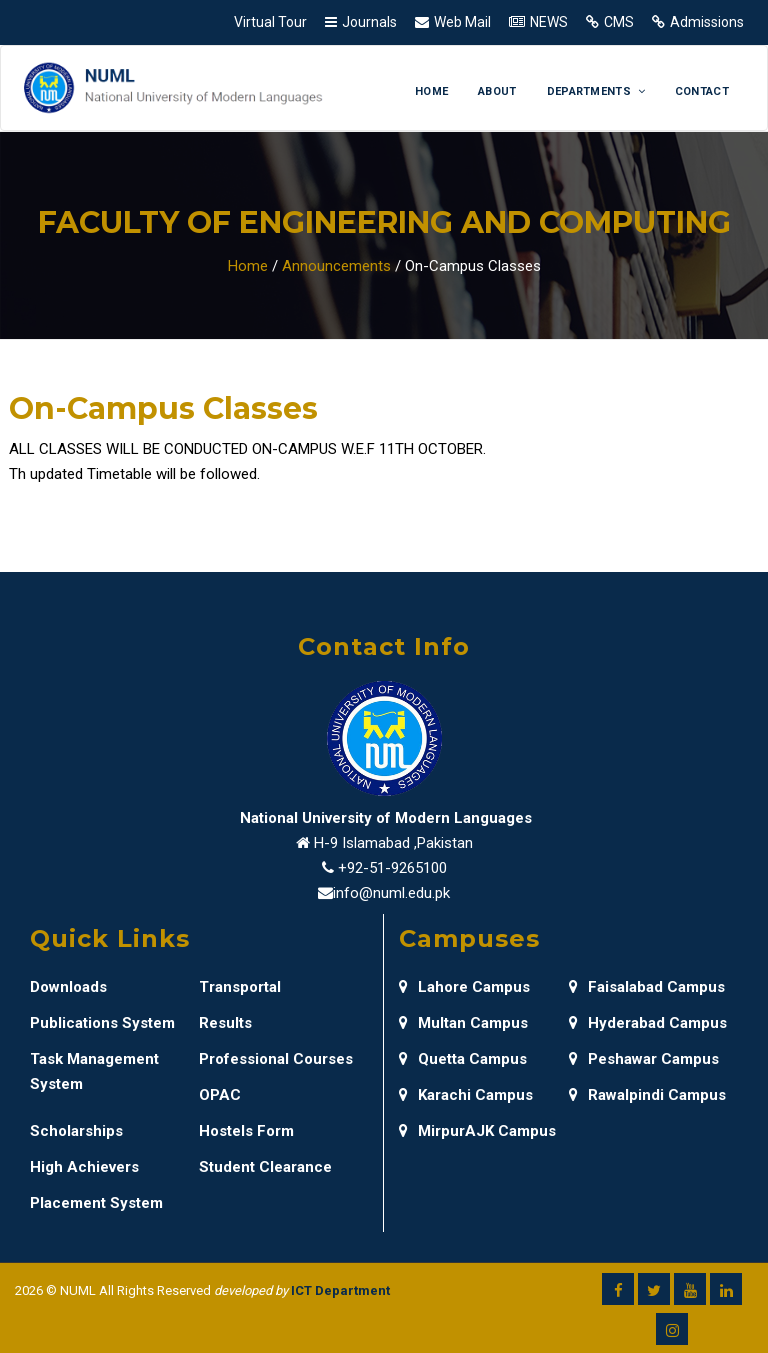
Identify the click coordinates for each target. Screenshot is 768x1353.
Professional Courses (276, 1059)
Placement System (96, 1203)
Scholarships (76, 1131)
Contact (702, 91)
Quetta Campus (463, 1059)
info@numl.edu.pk (391, 893)
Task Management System (94, 1071)
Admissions (707, 22)
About (497, 91)
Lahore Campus (464, 987)
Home (431, 91)
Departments (596, 91)
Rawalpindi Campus (647, 1095)
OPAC (220, 1095)
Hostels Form (246, 1131)
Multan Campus (463, 1023)
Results (225, 1023)
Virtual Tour (270, 22)
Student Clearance (265, 1167)
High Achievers (84, 1167)
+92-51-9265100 (392, 868)
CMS (619, 22)
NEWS (549, 22)
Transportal (240, 987)
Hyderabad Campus (648, 1023)
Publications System (102, 1023)
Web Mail (462, 22)
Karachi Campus (466, 1095)
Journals (369, 22)
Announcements (336, 266)
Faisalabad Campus (647, 987)
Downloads (68, 987)
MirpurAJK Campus (477, 1131)
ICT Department (340, 1290)
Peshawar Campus (644, 1059)
